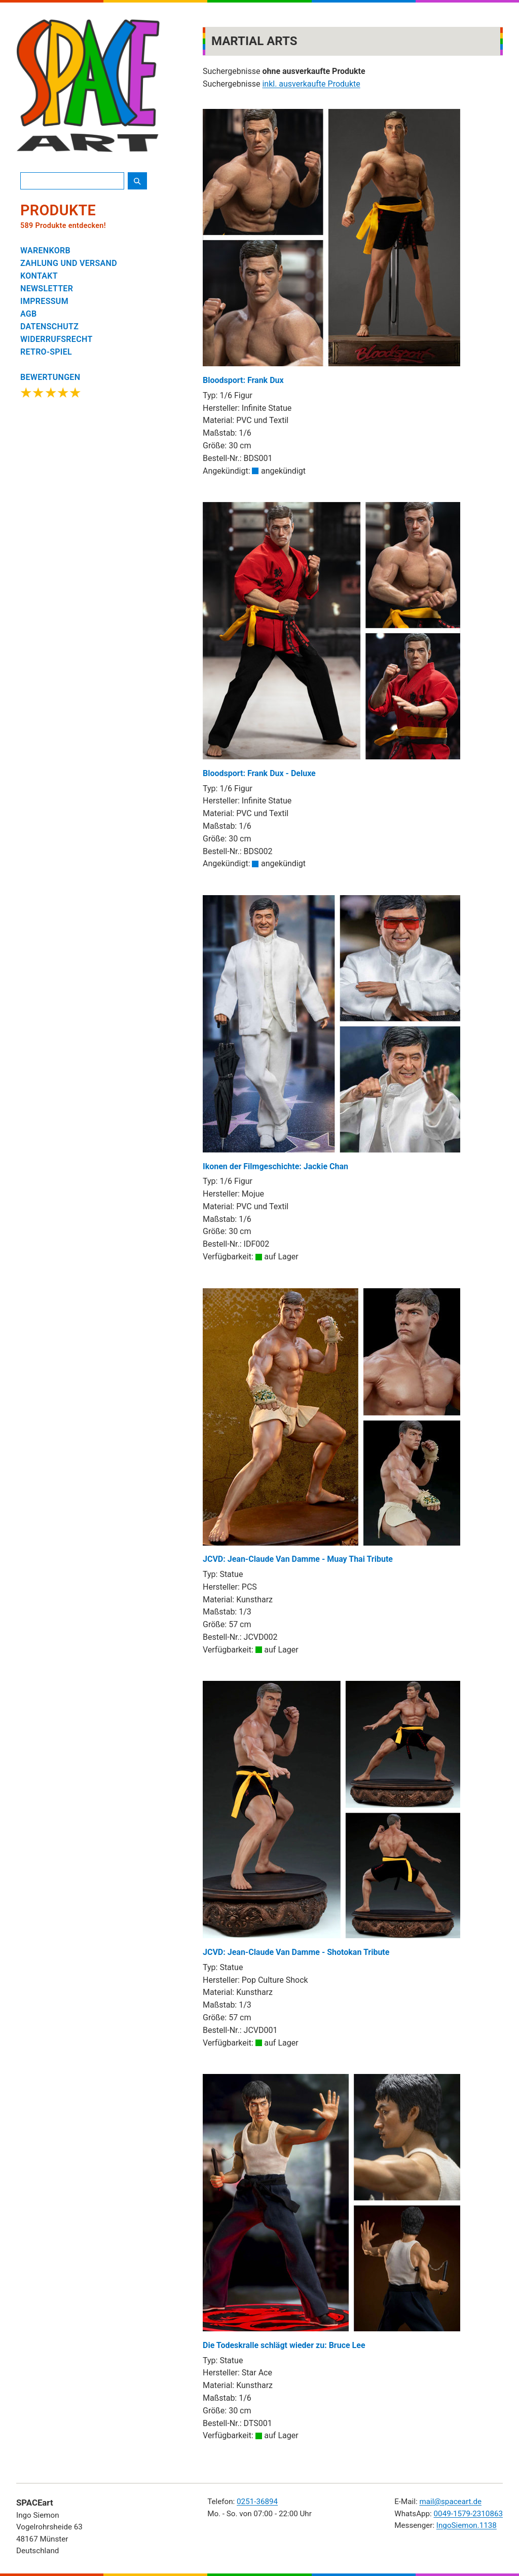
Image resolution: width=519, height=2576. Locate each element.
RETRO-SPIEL (46, 352)
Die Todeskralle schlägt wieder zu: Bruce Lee (331, 2212)
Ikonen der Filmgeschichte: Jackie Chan (331, 1033)
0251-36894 (257, 2501)
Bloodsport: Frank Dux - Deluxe (331, 640)
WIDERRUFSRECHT (56, 339)
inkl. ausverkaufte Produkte (311, 84)
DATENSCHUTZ (49, 326)
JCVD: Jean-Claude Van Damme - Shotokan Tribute (331, 1819)
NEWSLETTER (46, 288)
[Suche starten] (137, 181)
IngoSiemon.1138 (466, 2525)
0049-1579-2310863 (468, 2513)
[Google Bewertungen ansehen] (51, 386)
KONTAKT (39, 276)
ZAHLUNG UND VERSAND (68, 263)
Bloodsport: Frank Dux (331, 247)
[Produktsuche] (72, 181)
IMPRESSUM (44, 301)
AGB (28, 314)
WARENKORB (45, 250)
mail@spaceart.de (450, 2501)
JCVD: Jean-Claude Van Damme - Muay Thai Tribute (331, 1426)
